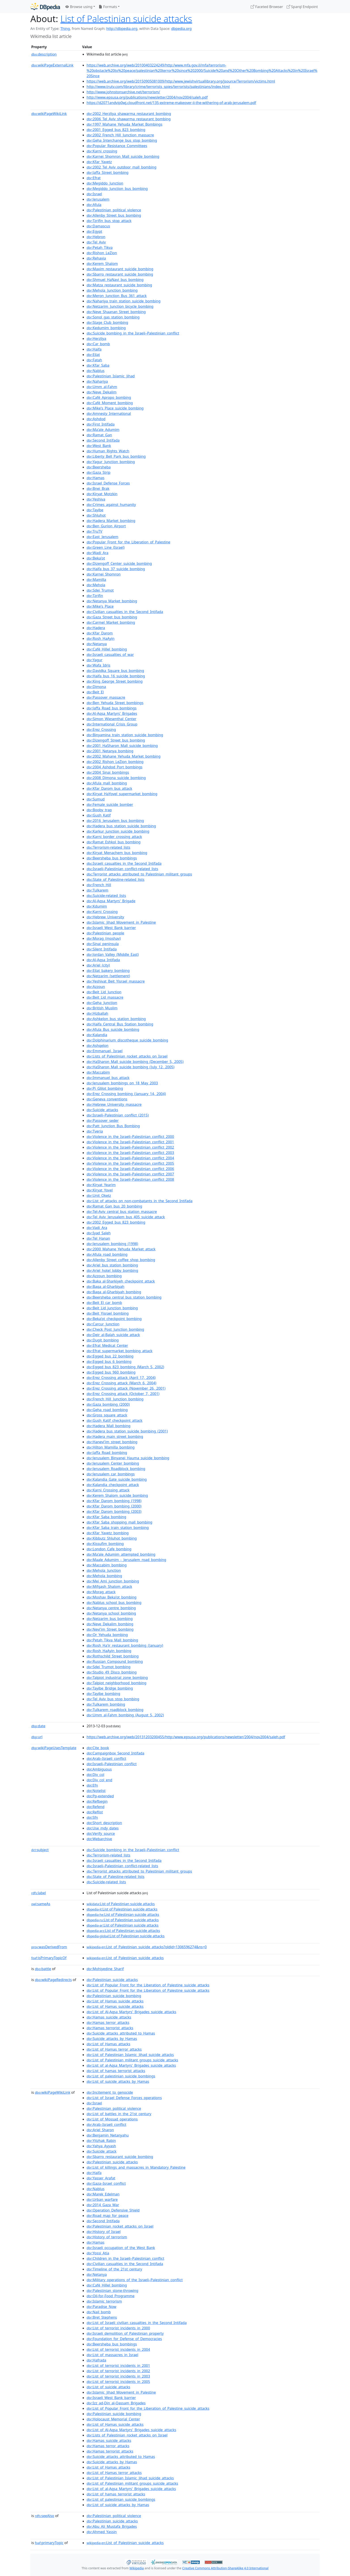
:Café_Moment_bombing (110, 402)
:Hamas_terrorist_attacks (110, 2027)
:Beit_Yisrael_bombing (108, 1313)
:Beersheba (99, 467)
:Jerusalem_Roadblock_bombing (116, 1468)
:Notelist (96, 1790)
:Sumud (96, 799)
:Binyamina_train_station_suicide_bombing (125, 734)
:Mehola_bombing (104, 1575)
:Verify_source (101, 1833)
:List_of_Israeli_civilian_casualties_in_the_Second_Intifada (137, 2322)
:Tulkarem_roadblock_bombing (115, 1709)
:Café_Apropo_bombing (109, 397)
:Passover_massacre (106, 697)
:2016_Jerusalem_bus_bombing (115, 820)
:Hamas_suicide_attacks (109, 2017)
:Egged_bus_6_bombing (109, 1361)
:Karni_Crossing (102, 911)
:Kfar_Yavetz (99, 161)
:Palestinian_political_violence (114, 210)
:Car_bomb (98, 343)
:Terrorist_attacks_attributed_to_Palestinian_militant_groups (139, 874)
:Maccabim (98, 1072)
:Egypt (94, 231)
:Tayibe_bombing (103, 1693)
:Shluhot (96, 515)
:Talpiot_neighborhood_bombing (116, 1682)
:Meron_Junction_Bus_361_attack (117, 295)
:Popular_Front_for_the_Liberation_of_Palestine (128, 542)
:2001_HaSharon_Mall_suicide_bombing (122, 745)
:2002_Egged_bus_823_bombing (116, 1222)
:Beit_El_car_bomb (104, 1302)
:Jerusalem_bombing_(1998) (112, 1243)
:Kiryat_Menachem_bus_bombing (117, 852)
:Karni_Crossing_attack (108, 1490)
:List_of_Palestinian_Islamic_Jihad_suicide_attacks (130, 2054)
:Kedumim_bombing (106, 327)
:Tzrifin (95, 595)
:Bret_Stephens (102, 2317)
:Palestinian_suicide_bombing (114, 1995)
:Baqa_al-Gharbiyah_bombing (114, 1291)
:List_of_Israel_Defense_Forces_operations (124, 2097)
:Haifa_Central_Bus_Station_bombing (120, 1024)
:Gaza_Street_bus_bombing (112, 617)
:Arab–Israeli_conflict (106, 1758)
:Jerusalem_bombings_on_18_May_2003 (122, 1083)
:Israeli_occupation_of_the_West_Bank (121, 2247)
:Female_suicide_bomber (110, 804)
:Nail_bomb (99, 2312)
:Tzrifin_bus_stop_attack (109, 220)
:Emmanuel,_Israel (105, 1050)
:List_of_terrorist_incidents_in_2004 (118, 2349)
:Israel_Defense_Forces (108, 483)
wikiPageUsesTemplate (53, 1747)
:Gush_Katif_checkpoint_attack (114, 1420)
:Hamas (95, 477)
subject (40, 1849)
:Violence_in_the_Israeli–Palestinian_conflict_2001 (130, 1141)
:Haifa (94, 349)
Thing (65, 28)
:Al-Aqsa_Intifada (103, 959)
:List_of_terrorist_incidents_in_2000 (118, 2328)
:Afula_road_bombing (107, 1254)
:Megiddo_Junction (105, 183)
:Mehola (96, 584)
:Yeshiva (96, 499)
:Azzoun (96, 986)
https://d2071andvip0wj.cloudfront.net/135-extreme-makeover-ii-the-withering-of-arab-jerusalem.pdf (171, 102)
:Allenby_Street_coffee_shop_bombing (121, 1259)
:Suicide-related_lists (106, 895)
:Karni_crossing (102, 151)
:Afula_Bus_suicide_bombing (113, 1029)
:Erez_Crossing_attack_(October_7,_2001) (123, 1393)
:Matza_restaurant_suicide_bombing (119, 285)
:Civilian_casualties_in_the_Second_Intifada (125, 611)
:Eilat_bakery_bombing (108, 970)
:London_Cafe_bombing (109, 1549)
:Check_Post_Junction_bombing (115, 1329)
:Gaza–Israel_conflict (106, 2183)
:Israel (94, 193)
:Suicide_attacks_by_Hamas (112, 2038)
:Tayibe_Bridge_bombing (110, 1688)
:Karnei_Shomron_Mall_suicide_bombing (123, 156)
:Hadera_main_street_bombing (115, 1436)
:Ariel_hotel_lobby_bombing (112, 1270)
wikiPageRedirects (53, 1979)
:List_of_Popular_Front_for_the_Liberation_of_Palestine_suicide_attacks (148, 1985)
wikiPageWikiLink (49, 113)
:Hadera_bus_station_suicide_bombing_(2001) (127, 1431)
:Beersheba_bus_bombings (112, 858)
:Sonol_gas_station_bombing (113, 317)
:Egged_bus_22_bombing (110, 1356)
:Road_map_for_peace (107, 2215)
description (44, 54)
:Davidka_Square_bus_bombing (115, 670)
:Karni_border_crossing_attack (114, 836)
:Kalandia (97, 1034)
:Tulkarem (97, 890)
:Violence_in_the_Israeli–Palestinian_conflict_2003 (130, 1152)
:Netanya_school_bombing (111, 1613)
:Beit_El (95, 692)
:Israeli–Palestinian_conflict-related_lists (122, 868)
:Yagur (94, 659)
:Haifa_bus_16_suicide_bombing (116, 676)
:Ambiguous (99, 1769)
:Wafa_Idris (98, 665)
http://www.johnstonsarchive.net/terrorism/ (123, 91)
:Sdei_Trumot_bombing (108, 1666)
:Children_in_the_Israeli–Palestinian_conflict (125, 2258)
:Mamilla (96, 579)
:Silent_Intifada (102, 949)
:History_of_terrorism (107, 2237)
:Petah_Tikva (99, 247)
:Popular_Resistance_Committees (117, 145)
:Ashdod (96, 418)
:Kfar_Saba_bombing (106, 1516)
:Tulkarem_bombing (106, 1704)
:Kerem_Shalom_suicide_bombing (117, 1495)
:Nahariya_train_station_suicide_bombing (123, 301)
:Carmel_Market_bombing (111, 622)
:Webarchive (99, 1838)
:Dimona (96, 686)
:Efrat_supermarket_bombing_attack (119, 1350)
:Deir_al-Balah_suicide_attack (113, 1334)
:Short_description (104, 1822)
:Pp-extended (100, 1796)
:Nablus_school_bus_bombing (114, 1602)
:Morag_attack (101, 1591)
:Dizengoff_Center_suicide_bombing (119, 563)
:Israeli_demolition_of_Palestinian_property (125, 2333)
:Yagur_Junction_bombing (111, 461)
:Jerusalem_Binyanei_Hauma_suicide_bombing (128, 1457)
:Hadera (96, 627)
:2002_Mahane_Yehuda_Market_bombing (123, 756)
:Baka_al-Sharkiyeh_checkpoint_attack (121, 1281)
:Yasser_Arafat (101, 2178)
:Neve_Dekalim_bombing (110, 1624)
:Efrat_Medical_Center (107, 1345)
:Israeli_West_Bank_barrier (111, 927)
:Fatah (94, 360)
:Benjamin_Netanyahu (108, 2135)
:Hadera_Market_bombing (111, 520)
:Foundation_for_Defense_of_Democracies (124, 2338)
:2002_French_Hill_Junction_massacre (120, 135)
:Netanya (97, 643)
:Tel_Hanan (98, 1238)
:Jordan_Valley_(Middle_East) (113, 954)
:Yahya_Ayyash (101, 2146)
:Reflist (95, 1812)
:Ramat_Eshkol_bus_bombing (114, 842)
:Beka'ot (96, 558)
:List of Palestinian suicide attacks (121, 1903)
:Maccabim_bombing (107, 1565)
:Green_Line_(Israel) (106, 547)
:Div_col (95, 1774)
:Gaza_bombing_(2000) (108, 1404)
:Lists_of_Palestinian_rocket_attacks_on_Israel (127, 1056)
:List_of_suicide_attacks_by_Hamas (118, 2081)
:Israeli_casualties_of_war (110, 654)
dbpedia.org (181, 28)
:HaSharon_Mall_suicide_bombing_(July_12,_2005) (130, 1066)
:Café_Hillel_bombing (107, 649)
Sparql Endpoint (302, 6)
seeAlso (44, 2515)
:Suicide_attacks (102, 1109)
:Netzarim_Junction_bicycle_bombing (120, 306)
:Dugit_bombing (103, 1340)
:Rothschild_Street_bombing (113, 1656)
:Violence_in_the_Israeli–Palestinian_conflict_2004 (130, 1158)
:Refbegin (97, 1801)
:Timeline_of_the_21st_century (114, 2269)
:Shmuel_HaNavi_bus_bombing (115, 279)
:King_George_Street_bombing (115, 681)
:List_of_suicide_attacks (108, 2387)
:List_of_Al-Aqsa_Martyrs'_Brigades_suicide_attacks (131, 2011)
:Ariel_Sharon (100, 2129)
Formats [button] (108, 6)
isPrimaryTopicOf (49, 1957)
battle (43, 1968)
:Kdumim (97, 906)
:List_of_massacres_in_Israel (112, 2354)
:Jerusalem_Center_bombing (113, 1463)
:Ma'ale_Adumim (103, 429)
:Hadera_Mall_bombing (108, 1425)
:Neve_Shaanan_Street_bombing (116, 311)
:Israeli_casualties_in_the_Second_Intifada (124, 863)
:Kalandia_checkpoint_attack (113, 1484)
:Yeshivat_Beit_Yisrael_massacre (116, 981)
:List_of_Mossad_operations (112, 2119)
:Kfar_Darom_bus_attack (109, 788)
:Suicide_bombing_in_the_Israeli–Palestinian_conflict (133, 333)
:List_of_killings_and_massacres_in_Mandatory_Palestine (136, 2167)
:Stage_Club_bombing (107, 322)
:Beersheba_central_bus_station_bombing (124, 1297)
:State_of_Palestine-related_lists (115, 879)
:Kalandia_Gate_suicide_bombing (117, 1479)
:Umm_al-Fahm (102, 386)
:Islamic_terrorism (104, 2301)
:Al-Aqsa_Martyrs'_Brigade (111, 900)
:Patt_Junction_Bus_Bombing (113, 1125)
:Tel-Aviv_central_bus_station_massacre (122, 1211)
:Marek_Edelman (103, 2194)
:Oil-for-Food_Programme (110, 2295)
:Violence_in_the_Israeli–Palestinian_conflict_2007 (130, 1174)
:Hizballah (97, 1013)
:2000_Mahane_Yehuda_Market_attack (121, 1249)
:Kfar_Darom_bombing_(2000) (114, 1506)
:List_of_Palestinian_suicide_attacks (125, 1957)
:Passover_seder (103, 1120)
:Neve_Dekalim (102, 392)
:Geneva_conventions (107, 1099)
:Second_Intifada (103, 440)
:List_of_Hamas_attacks (108, 2044)
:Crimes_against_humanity (111, 504)
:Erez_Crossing (101, 729)
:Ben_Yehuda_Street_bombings (115, 702)
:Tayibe (95, 509)
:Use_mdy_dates (103, 1828)
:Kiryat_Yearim (101, 1184)
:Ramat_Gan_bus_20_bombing (114, 1206)
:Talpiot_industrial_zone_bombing (117, 1677)
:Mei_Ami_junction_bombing (113, 1581)
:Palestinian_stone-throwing (112, 2290)
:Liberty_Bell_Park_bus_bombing (116, 456)
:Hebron (96, 236)
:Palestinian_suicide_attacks (112, 1979)
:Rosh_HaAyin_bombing (109, 1650)
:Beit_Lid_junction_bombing (112, 1308)
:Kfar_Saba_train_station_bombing (118, 1527)
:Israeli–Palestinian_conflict (112, 1763)
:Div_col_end (99, 1780)
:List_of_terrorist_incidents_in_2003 (118, 2376)
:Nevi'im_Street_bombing (110, 1629)
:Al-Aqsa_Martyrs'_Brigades (112, 713)
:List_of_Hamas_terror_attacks (114, 2049)
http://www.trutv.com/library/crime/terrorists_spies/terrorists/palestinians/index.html (158, 86)
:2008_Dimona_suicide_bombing (116, 777)
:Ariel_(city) (98, 965)
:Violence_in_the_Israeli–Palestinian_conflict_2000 (130, 1136)
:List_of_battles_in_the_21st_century (119, 2113)
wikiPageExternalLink (52, 65)
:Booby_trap (99, 809)
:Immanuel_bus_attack (108, 1077)
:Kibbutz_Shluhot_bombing (112, 1538)
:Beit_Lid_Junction (104, 992)
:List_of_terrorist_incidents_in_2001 (118, 2365)
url (36, 1736)
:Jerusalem (98, 199)
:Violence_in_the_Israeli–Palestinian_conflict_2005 (130, 1163)
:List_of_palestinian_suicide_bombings (121, 2076)
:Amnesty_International (109, 413)
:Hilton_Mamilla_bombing (111, 1447)
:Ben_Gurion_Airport (106, 526)
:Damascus (98, 226)
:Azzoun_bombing (104, 1275)
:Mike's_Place (100, 606)
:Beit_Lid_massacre (105, 997)
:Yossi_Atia (98, 2253)
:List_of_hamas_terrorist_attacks (116, 2070)
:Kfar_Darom (100, 633)
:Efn (92, 1785)
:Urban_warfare (102, 2199)
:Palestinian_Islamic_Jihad (111, 376)
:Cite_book (98, 1747)
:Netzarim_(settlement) (108, 975)
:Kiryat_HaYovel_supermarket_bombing (122, 793)
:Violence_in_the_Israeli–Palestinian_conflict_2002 (130, 1147)
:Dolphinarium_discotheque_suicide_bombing (127, 1040)
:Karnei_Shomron (104, 574)
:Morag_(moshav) (104, 938)
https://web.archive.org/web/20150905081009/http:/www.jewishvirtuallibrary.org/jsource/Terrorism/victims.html (181, 81)
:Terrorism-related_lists (108, 847)
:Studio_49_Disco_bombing (112, 1672)
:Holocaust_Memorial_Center (113, 2419)
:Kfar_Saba (98, 365)
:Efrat (94, 177)
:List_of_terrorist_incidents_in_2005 (118, 2381)
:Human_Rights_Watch (108, 451)
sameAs (40, 1903)
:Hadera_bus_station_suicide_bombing (121, 825)
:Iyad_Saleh (99, 1233)
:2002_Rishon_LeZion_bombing (115, 761)
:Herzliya (96, 338)
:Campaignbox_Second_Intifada (115, 1753)
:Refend (95, 1806)
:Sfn (92, 1817)
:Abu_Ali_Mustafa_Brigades (112, 2526)
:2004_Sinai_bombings (108, 772)
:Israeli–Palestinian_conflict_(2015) (118, 1115)
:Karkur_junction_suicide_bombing (118, 831)
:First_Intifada (101, 424)
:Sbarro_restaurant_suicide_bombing (120, 274)
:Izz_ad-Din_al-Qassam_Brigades (116, 2403)
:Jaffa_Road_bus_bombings (112, 708)
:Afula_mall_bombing (107, 783)
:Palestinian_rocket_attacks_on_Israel (120, 2226)
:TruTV (94, 531)
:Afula (94, 204)
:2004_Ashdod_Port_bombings (114, 767)
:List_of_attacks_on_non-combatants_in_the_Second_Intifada (139, 1200)
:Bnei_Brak (98, 488)
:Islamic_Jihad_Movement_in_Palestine (121, 922)
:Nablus (95, 370)
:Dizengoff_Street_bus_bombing (116, 740)
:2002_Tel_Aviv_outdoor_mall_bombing (121, 167)
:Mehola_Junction (104, 1570)
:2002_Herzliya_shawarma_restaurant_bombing (129, 113)
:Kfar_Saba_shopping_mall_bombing (119, 1522)
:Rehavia (96, 258)
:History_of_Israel (104, 2231)
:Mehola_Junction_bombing (112, 290)
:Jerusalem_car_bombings (111, 1474)
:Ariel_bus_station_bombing (112, 1265)
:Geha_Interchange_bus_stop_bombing (122, 140)
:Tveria (95, 1131)
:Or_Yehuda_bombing (107, 1634)
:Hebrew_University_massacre (114, 1104)
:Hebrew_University (105, 917)
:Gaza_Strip (98, 472)
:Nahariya (97, 381)
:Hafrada (96, 2360)
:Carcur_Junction (103, 1324)
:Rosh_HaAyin (101, 638)
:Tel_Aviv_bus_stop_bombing (113, 1699)
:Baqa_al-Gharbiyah (105, 1286)
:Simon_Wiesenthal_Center (111, 718)
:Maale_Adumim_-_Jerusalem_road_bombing (126, 1559)
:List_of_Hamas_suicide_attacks (115, 2001)
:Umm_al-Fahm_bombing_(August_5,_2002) (125, 1715)
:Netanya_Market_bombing (112, 601)
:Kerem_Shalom (102, 263)
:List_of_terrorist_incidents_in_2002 (118, 2370)
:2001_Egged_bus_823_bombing (116, 129)
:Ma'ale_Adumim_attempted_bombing (121, 1554)
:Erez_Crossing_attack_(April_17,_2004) (121, 1377)
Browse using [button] (78, 6)
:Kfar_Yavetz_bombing (108, 1532)
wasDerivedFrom (49, 1946)
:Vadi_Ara (97, 1227)
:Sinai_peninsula (103, 943)
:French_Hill (99, 884)
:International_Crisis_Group (112, 724)
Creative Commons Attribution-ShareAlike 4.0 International (225, 2568)
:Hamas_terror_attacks (108, 2022)
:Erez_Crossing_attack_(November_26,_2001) (126, 1388)
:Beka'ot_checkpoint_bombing (114, 1318)
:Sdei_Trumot (100, 590)
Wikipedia (136, 2568)
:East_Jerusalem (102, 536)
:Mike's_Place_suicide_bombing (115, 408)
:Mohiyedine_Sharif (105, 1968)
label (38, 1892)
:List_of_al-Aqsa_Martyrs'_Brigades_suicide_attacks (131, 2065)
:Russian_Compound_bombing (115, 1661)
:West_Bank (99, 445)
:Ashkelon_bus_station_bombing (116, 1018)
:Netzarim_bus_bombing (110, 1618)
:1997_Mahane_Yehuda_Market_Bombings (124, 124)
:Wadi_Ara (97, 552)
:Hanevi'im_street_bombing (112, 1441)
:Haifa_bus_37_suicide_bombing (116, 568)
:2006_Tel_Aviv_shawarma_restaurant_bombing (129, 118)
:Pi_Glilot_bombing (105, 1088)
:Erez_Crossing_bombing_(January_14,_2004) (126, 1093)
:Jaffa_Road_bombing (107, 1452)
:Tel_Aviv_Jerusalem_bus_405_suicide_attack (126, 1216)
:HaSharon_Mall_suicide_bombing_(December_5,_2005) (135, 1061)
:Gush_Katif (99, 815)
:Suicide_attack (102, 2151)
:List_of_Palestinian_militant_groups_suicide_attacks (132, 2060)
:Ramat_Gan (99, 434)
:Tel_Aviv (96, 242)
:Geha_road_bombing (107, 1409)
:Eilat (93, 354)
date (38, 1726)
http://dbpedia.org (121, 28)
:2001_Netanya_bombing (110, 750)
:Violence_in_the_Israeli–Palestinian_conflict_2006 (130, 1168)
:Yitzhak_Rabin (101, 2140)
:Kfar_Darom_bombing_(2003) (114, 1511)
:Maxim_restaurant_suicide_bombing (120, 268)
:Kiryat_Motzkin (102, 493)
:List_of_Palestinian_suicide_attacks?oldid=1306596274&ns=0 (147, 1946)
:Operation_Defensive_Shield (113, 2210)
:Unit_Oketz (99, 1195)
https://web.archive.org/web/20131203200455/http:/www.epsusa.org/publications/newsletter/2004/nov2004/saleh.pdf (186, 1736)
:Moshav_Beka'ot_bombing (111, 1597)
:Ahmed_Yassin (102, 2531)
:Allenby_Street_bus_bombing (114, 215)
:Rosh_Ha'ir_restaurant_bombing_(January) (125, 1645)
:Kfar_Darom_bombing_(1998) (114, 1500)
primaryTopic (49, 2542)
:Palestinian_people (105, 933)
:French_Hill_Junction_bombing (115, 1399)
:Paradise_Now (101, 2306)
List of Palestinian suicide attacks (126, 18)
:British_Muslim (102, 1008)
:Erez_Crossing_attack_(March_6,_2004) (121, 1383)
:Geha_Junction (102, 1002)
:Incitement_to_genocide (110, 2092)
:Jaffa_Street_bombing (108, 172)
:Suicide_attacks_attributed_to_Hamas (121, 2033)
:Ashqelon (97, 1045)
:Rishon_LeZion (102, 252)
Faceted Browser (267, 6)
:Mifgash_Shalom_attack (109, 1586)
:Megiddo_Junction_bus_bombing (117, 188)
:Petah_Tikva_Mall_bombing (112, 1640)
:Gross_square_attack (107, 1415)
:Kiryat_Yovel (100, 1190)
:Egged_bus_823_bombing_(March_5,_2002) (125, 1366)
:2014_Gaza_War (103, 2204)
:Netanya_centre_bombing (111, 1607)
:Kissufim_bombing (105, 1543)
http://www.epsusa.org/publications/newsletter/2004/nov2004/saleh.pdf (147, 97)
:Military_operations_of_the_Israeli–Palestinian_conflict (135, 2279)
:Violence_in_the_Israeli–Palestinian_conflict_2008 (130, 1179)
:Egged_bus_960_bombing (111, 1372)
